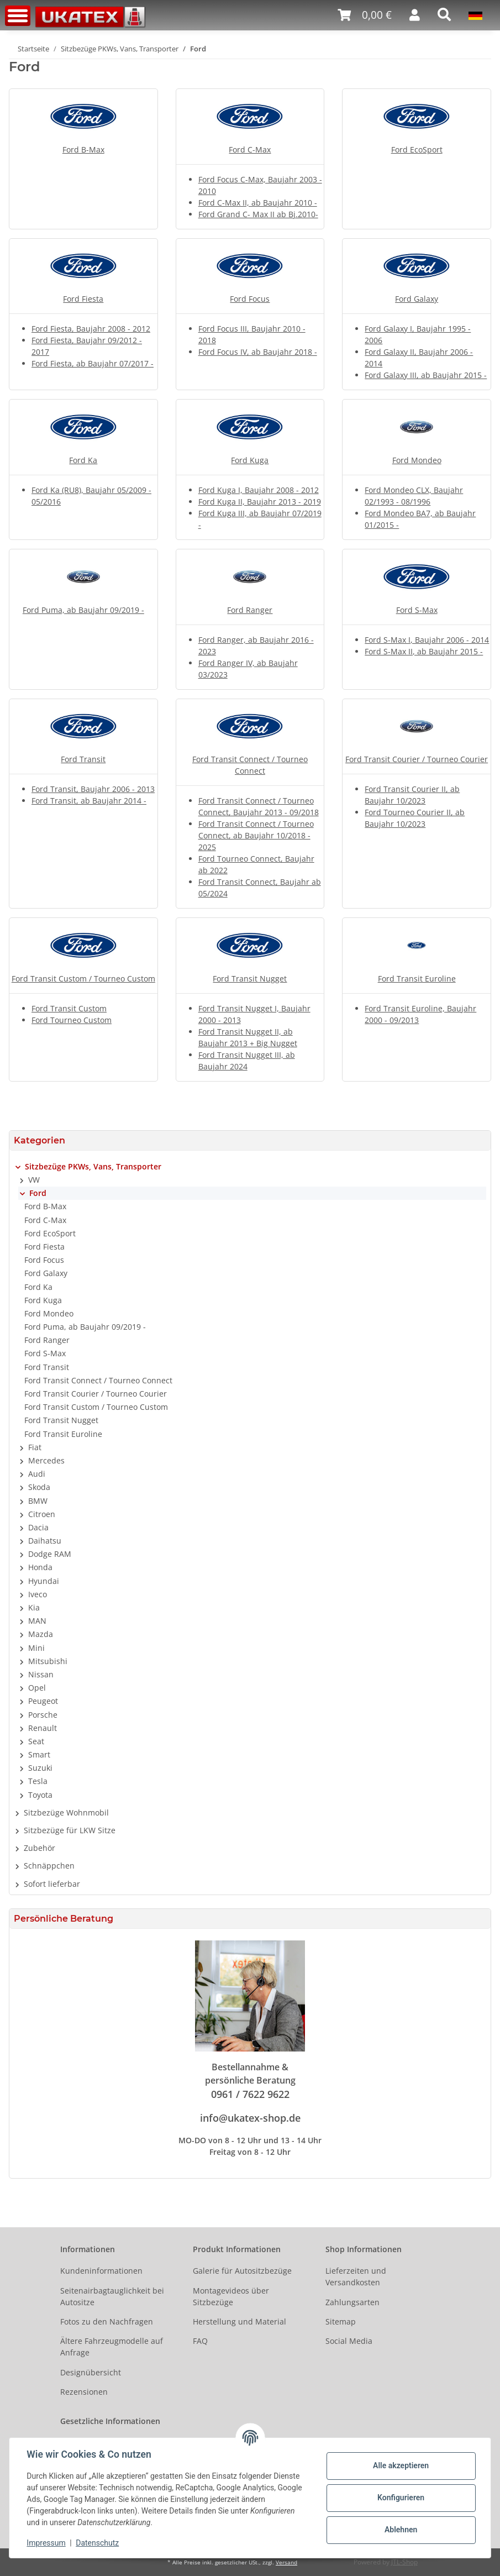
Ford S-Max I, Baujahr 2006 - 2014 (427, 639)
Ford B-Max (83, 149)
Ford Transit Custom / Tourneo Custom (83, 978)
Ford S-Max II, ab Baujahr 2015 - (424, 651)
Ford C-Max (250, 149)
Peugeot (43, 1701)
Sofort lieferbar (52, 1884)
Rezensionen (84, 2391)
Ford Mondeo (416, 460)
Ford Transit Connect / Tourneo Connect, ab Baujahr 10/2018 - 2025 (256, 835)
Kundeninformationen (101, 2270)
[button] (415, 15)
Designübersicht (90, 2372)
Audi (36, 1473)
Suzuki (40, 1767)
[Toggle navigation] (17, 16)
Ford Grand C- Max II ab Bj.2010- (258, 214)
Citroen (41, 1514)
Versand (286, 2562)
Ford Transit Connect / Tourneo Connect (98, 1380)
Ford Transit (83, 759)
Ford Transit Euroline (417, 978)
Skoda (39, 1487)
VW (34, 1179)
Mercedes (46, 1460)
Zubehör (39, 1848)
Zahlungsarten (352, 2302)
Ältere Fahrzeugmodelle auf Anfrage (111, 2347)
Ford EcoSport (417, 149)
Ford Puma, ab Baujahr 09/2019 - (83, 610)
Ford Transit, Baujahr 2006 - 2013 (93, 789)
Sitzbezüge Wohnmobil (66, 1812)
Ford (37, 1193)
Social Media (348, 2341)
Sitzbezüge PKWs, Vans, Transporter (93, 1166)
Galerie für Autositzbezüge (242, 2270)
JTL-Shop (404, 2562)
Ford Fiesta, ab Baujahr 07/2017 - (92, 363)
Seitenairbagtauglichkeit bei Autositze (112, 2296)
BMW (38, 1501)
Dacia (38, 1527)
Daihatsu (44, 1540)
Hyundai (43, 1581)
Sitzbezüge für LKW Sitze (69, 1830)
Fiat (34, 1447)
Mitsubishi (47, 1661)
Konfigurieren (400, 2497)
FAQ (200, 2341)
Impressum (46, 2542)
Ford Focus (250, 298)
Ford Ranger (249, 610)
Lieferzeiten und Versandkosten (355, 2276)
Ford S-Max (417, 610)
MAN (37, 1620)
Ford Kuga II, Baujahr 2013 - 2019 (259, 501)
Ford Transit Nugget (250, 978)
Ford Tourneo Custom (71, 1020)
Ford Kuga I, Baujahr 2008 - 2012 (258, 490)
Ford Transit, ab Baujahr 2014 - (88, 800)
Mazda (40, 1634)
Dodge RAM (49, 1554)
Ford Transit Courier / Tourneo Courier (416, 759)
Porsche (42, 1714)
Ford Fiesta (83, 298)
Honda (40, 1567)
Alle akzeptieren (400, 2465)
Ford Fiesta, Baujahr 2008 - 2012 (90, 328)
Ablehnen (400, 2529)
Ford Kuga (250, 460)
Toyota (40, 1795)
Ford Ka (83, 460)
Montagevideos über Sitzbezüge (231, 2296)
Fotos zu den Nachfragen (106, 2321)
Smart (39, 1754)
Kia (34, 1607)
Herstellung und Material (239, 2321)
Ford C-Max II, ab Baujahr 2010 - (257, 202)
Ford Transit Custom (69, 1008)
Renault (42, 1728)
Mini (36, 1648)
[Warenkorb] (365, 15)
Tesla (38, 1781)
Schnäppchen (49, 1865)
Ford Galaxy (416, 298)
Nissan (41, 1674)
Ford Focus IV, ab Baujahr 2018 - (257, 352)
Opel (37, 1687)
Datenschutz (97, 2542)
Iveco (37, 1594)
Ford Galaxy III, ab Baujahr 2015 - (426, 375)
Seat (36, 1741)
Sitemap (340, 2321)
